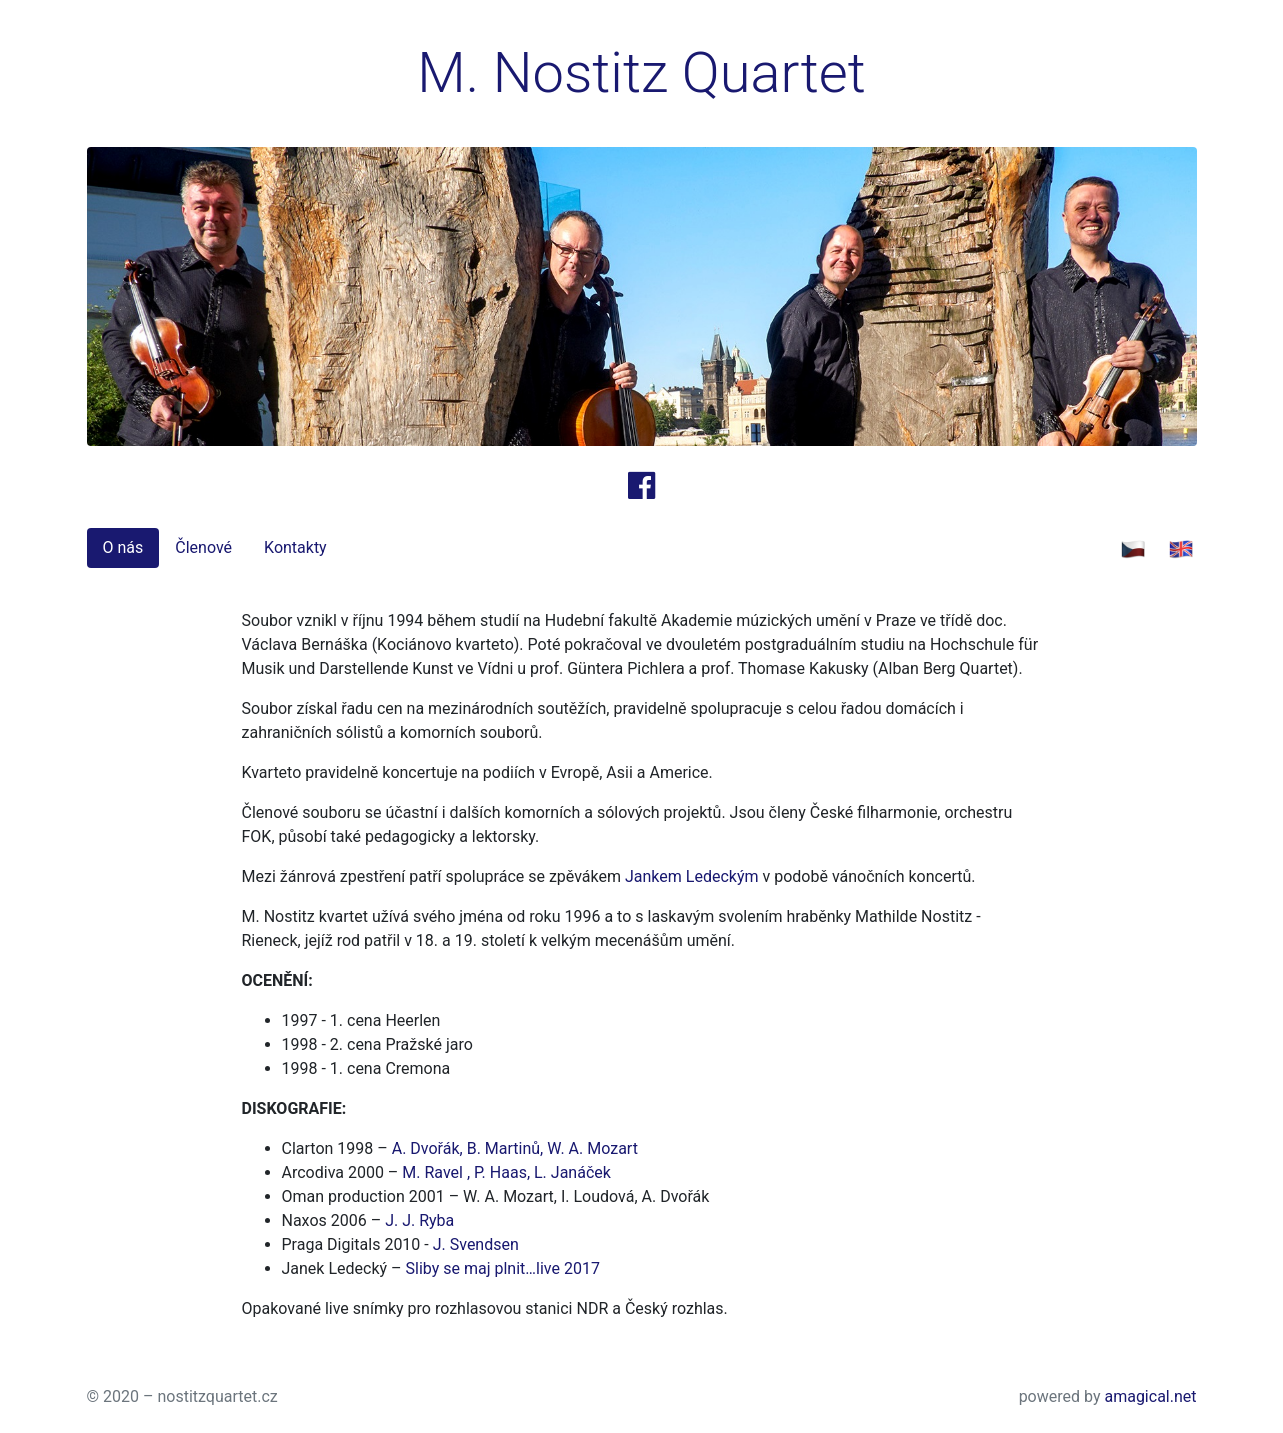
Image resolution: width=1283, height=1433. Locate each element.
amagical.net (1150, 1396)
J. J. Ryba (419, 1220)
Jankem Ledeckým (692, 876)
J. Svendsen (476, 1244)
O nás (123, 547)
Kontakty (295, 547)
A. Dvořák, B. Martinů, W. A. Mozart (515, 1148)
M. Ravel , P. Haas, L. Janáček (506, 1172)
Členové (203, 547)
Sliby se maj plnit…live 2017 (503, 1268)
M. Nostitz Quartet (641, 73)
